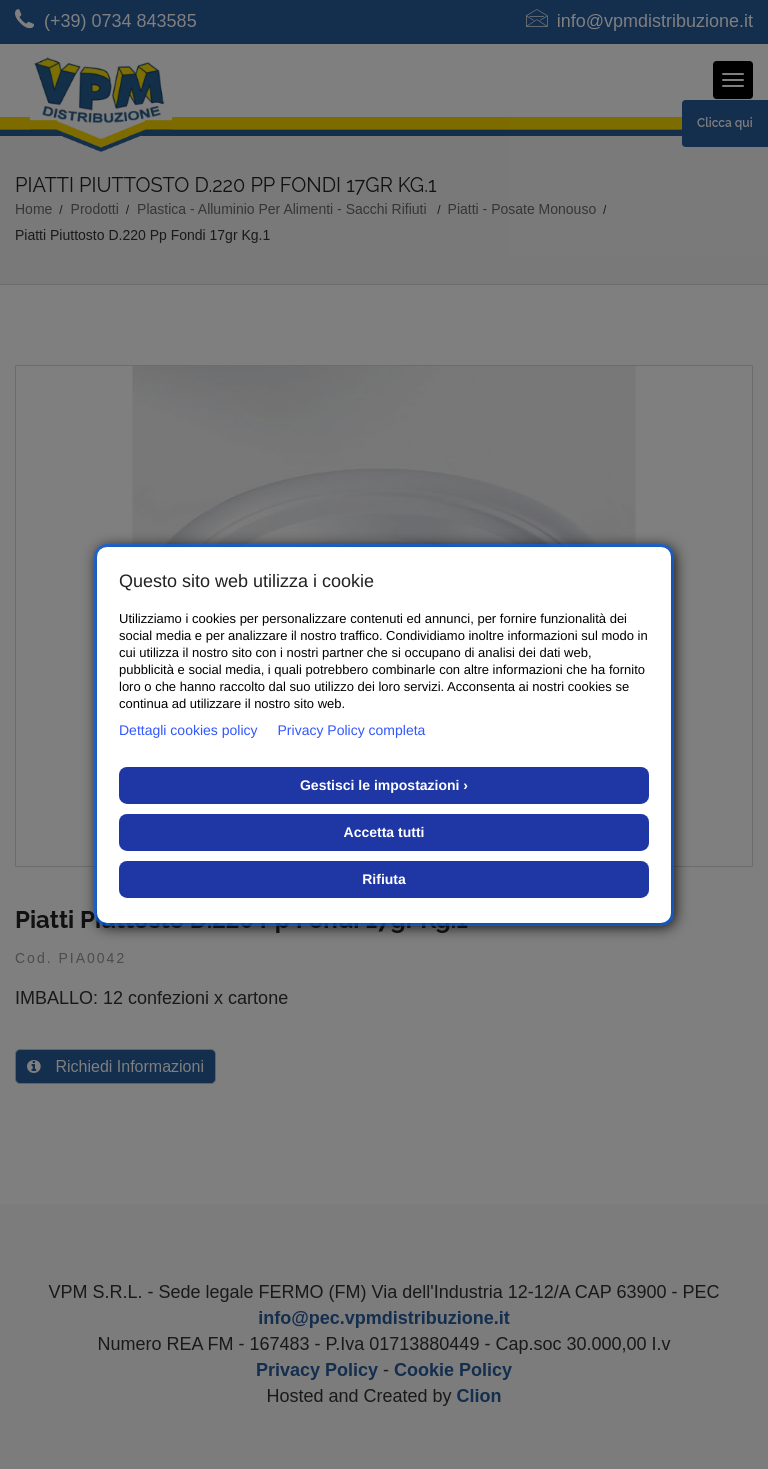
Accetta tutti (384, 832)
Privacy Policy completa (352, 730)
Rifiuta (384, 879)
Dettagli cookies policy (188, 730)
